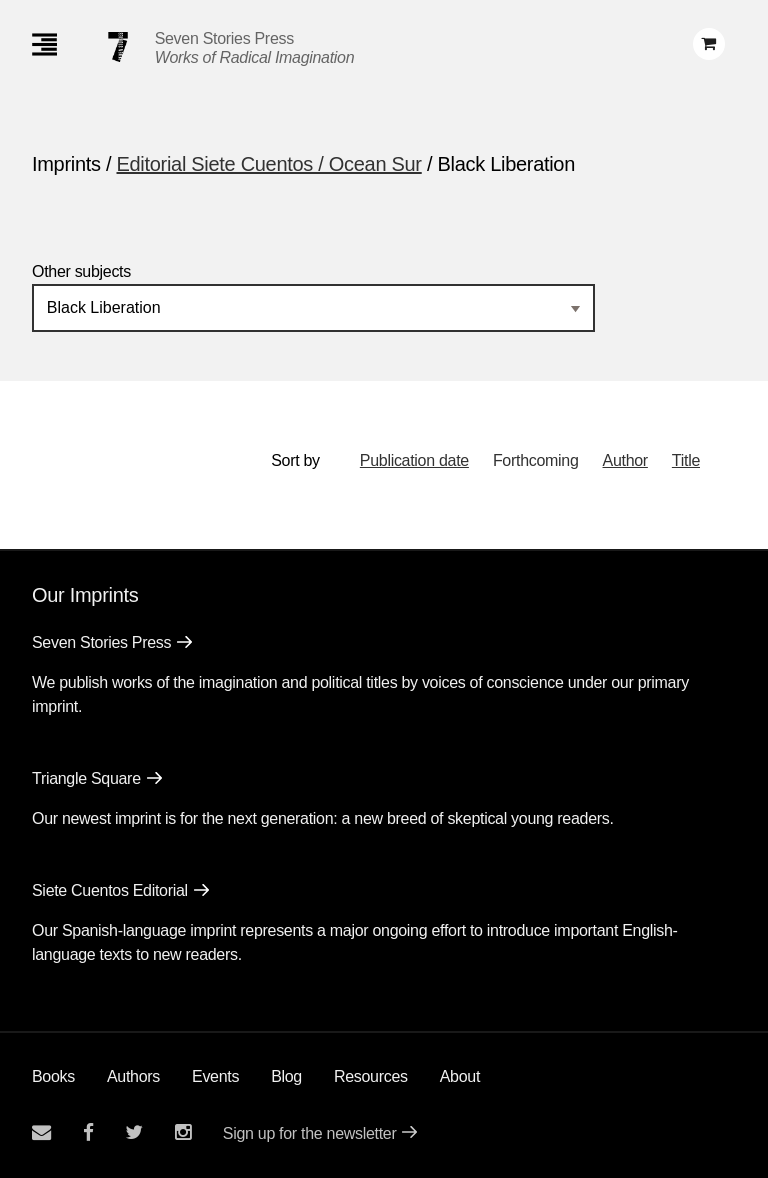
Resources (371, 1076)
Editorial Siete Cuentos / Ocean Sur (269, 164)
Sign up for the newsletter (310, 1133)
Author (625, 460)
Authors (133, 1076)
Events (215, 1076)
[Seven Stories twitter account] (134, 1132)
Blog (286, 1076)
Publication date (414, 460)
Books (53, 1076)
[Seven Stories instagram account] (183, 1132)
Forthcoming (536, 460)
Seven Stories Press (224, 38)
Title (686, 460)
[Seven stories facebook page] (88, 1132)
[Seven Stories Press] (118, 47)
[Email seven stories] (41, 1132)
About (460, 1076)
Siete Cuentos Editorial (110, 890)
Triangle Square (86, 778)
